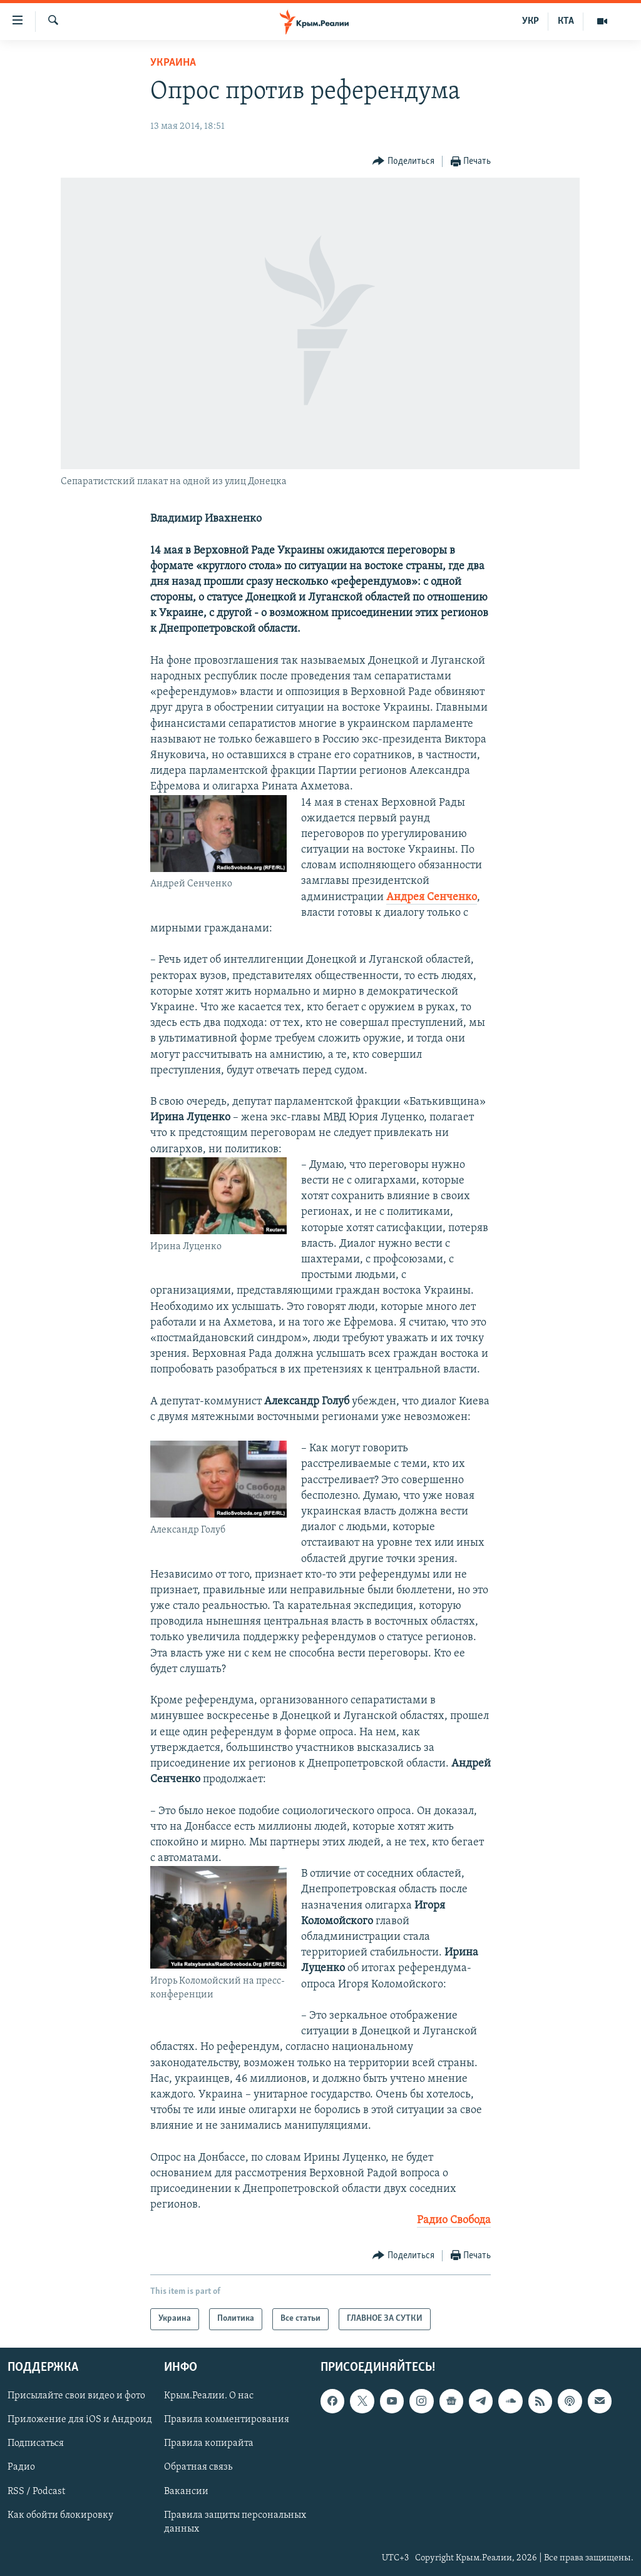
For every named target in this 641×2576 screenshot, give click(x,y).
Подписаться (36, 2443)
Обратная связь (198, 2467)
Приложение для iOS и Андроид (80, 2420)
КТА (566, 21)
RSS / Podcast (36, 2491)
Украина (173, 63)
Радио (21, 2467)
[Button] (403, 161)
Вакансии (186, 2491)
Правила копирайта (209, 2443)
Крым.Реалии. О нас (209, 2396)
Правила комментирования (226, 2420)
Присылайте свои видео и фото (76, 2396)
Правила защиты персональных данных (235, 2521)
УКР (530, 21)
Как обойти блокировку (60, 2515)
